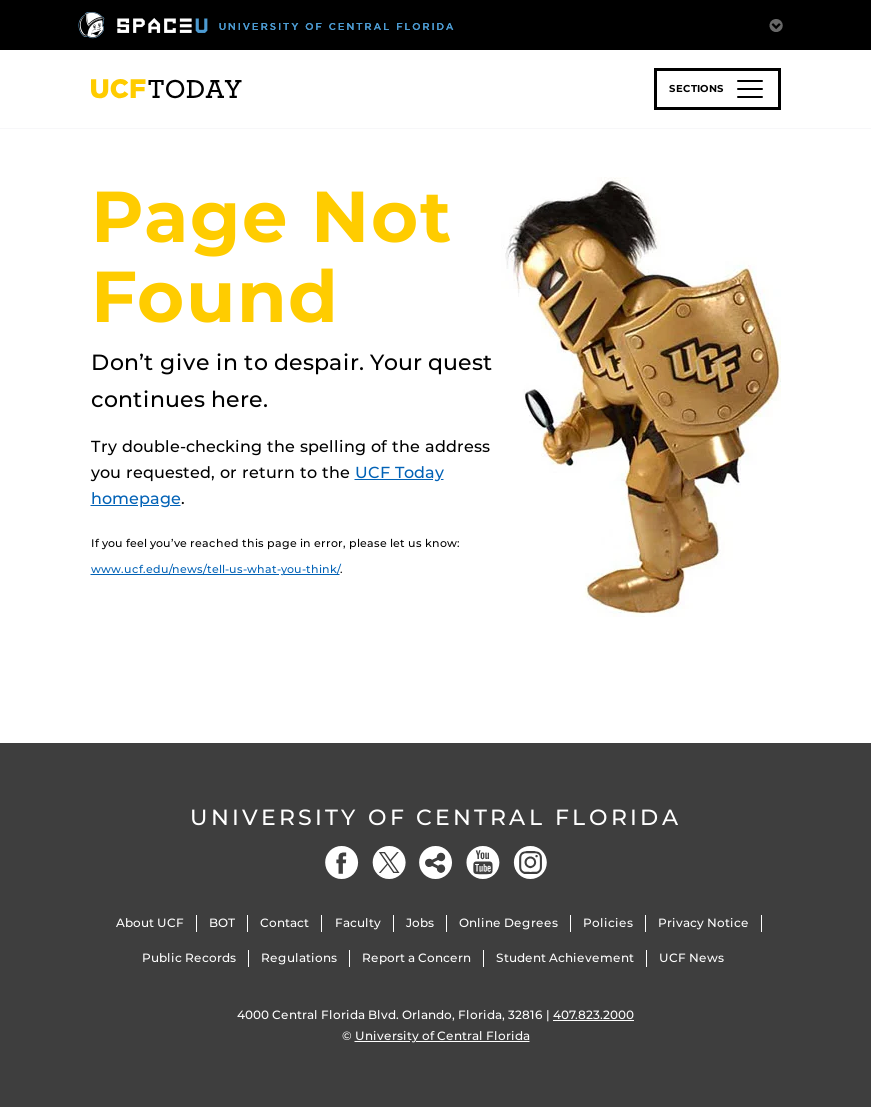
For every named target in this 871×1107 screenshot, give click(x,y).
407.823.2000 (593, 1014)
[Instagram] (530, 862)
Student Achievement (565, 957)
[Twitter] (389, 862)
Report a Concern (416, 957)
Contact (284, 922)
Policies (608, 922)
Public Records (189, 957)
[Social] (436, 862)
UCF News (691, 957)
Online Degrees (508, 922)
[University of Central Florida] (266, 24)
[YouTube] (483, 862)
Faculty (358, 922)
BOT (222, 922)
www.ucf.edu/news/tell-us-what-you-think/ (215, 569)
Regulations (299, 957)
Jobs (420, 922)
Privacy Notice (703, 922)
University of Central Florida (436, 817)
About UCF (150, 922)
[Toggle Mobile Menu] (776, 23)
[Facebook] (342, 862)
